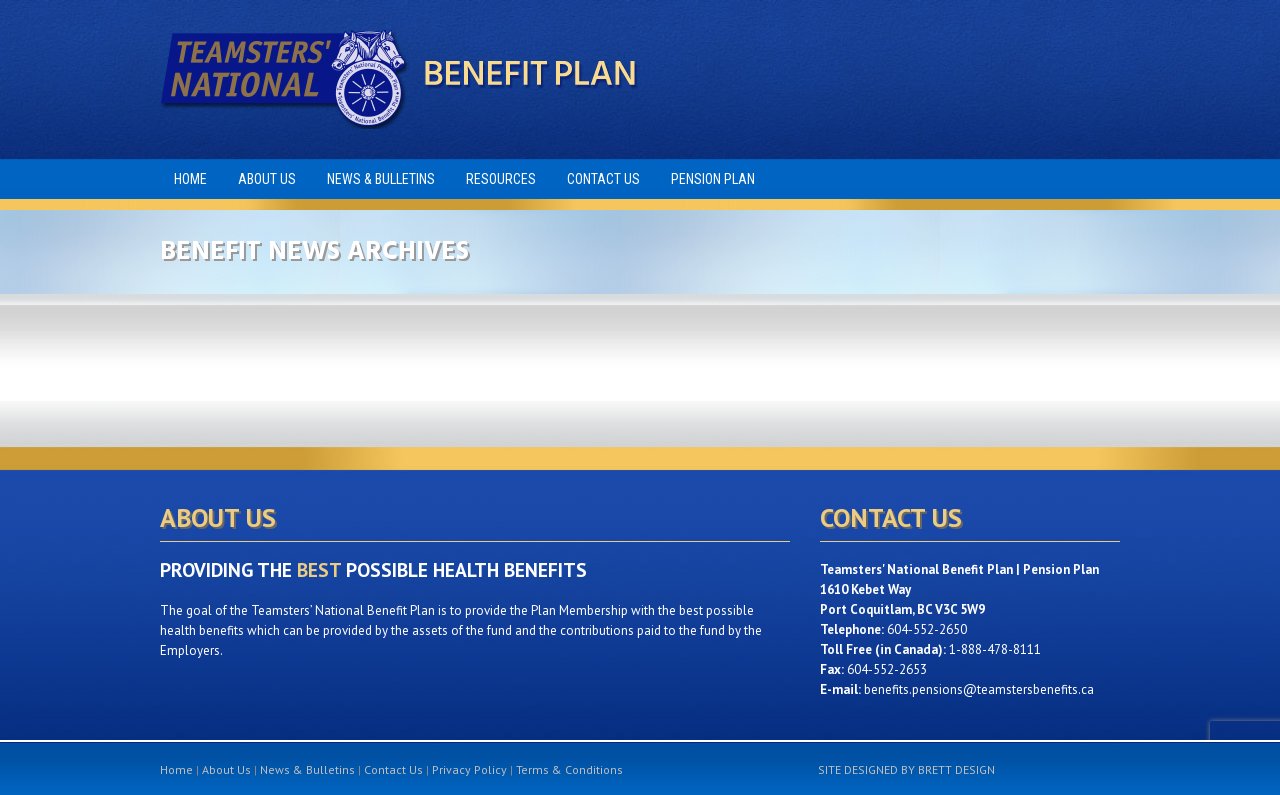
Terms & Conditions (569, 769)
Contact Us (393, 769)
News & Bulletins (307, 769)
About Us (226, 769)
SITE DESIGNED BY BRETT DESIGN (906, 769)
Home (176, 769)
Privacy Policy (469, 769)
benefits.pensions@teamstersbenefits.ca (979, 689)
